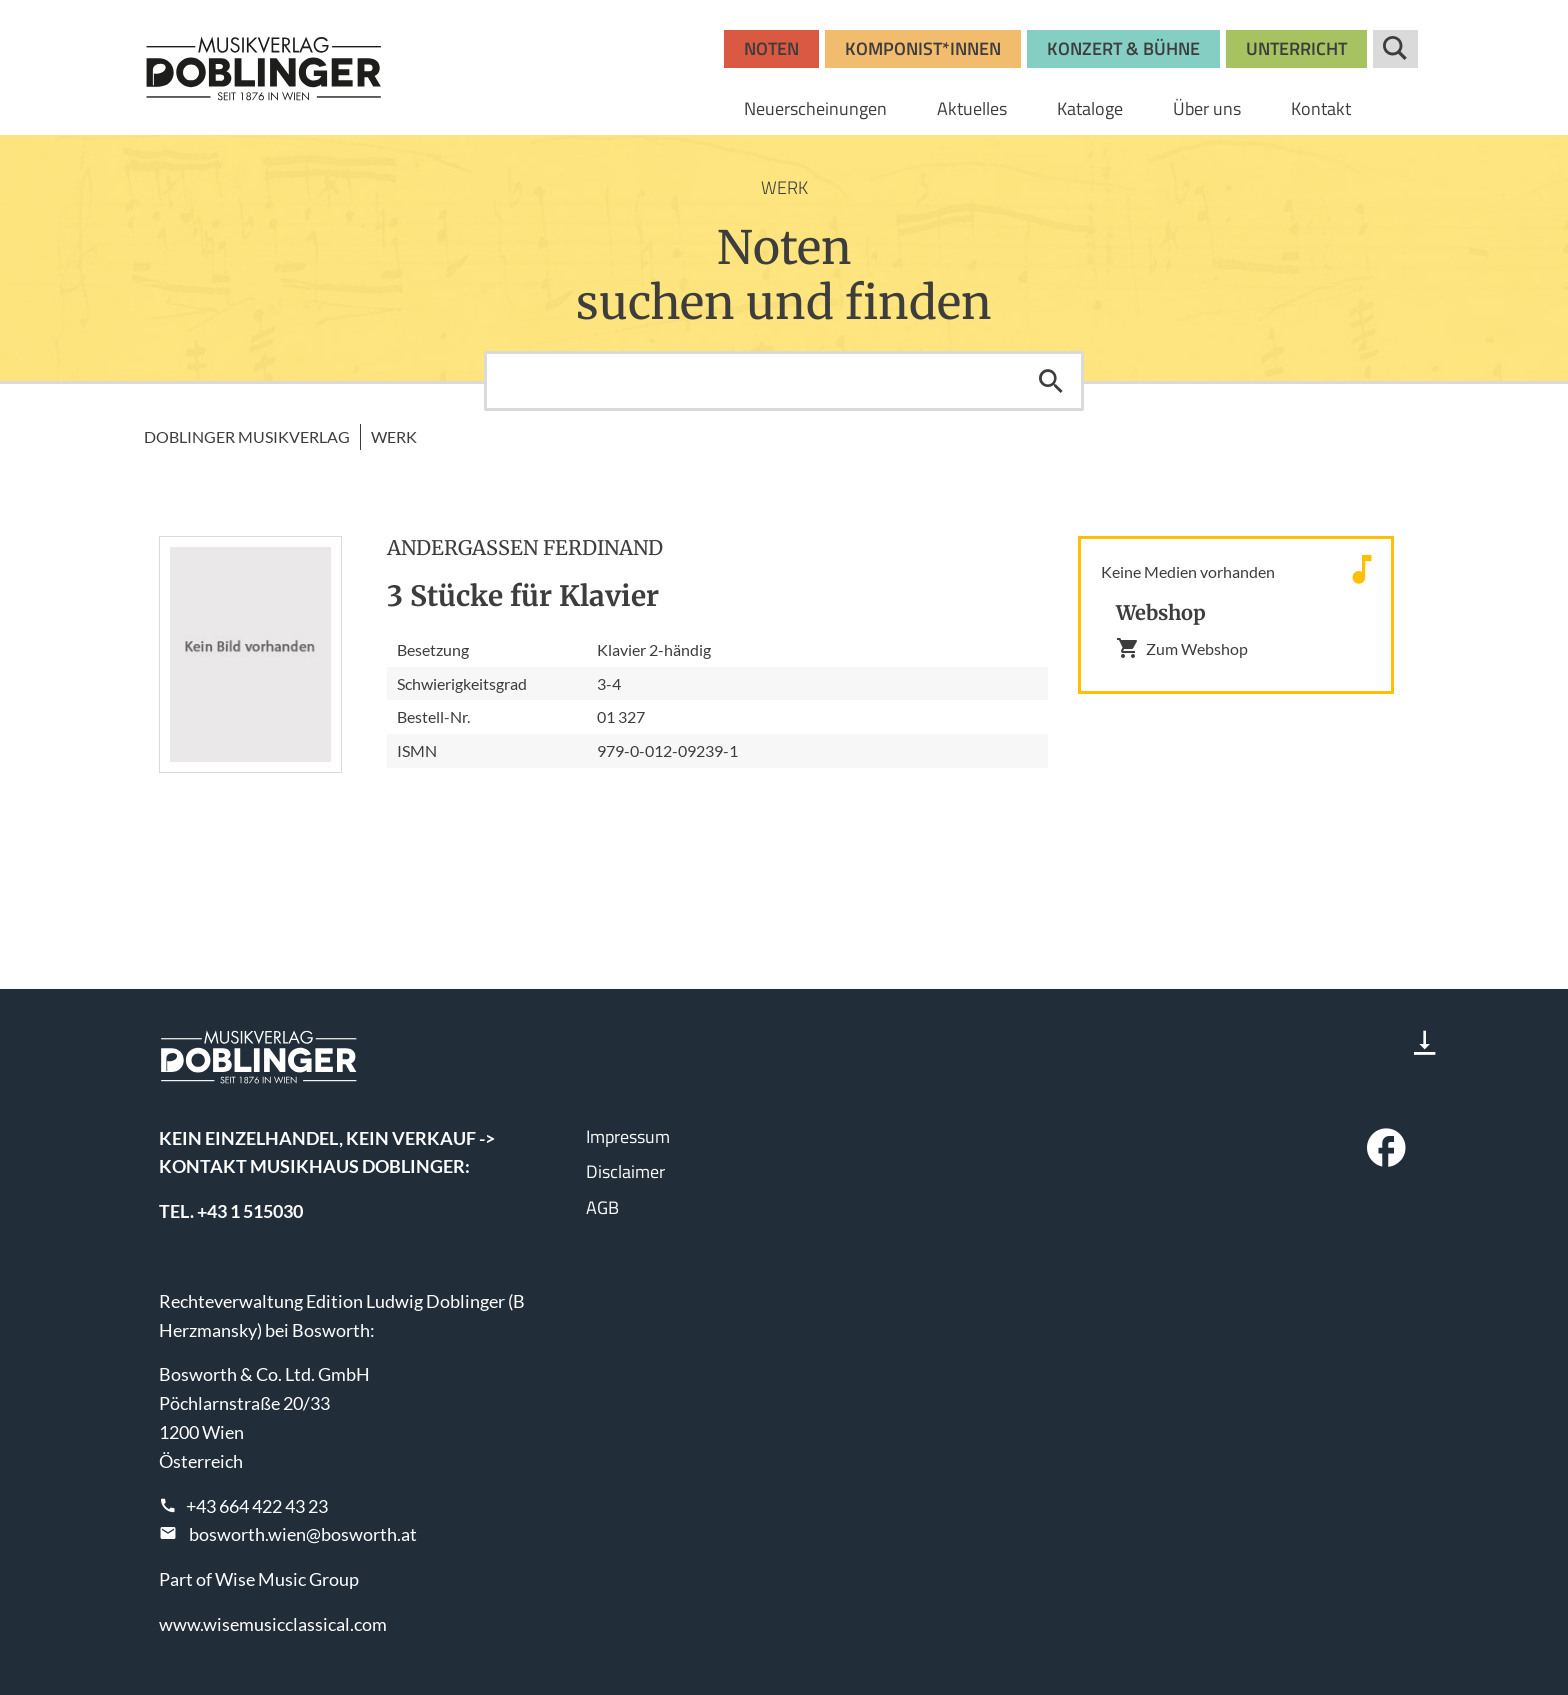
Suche (1395, 49)
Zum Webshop (1182, 648)
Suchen (1051, 381)
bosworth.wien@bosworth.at (303, 1534)
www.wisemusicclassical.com (273, 1624)
